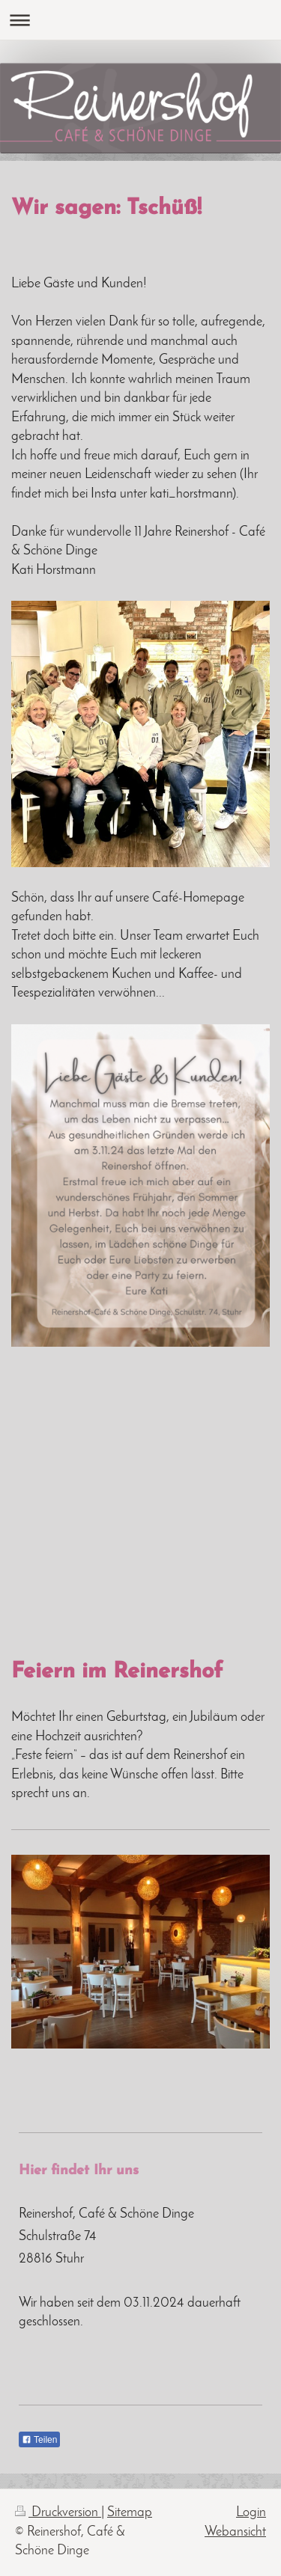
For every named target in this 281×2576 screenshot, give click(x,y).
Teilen (39, 2440)
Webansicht (235, 2532)
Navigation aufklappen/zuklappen (140, 20)
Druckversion (58, 2513)
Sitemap (129, 2513)
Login (251, 2513)
